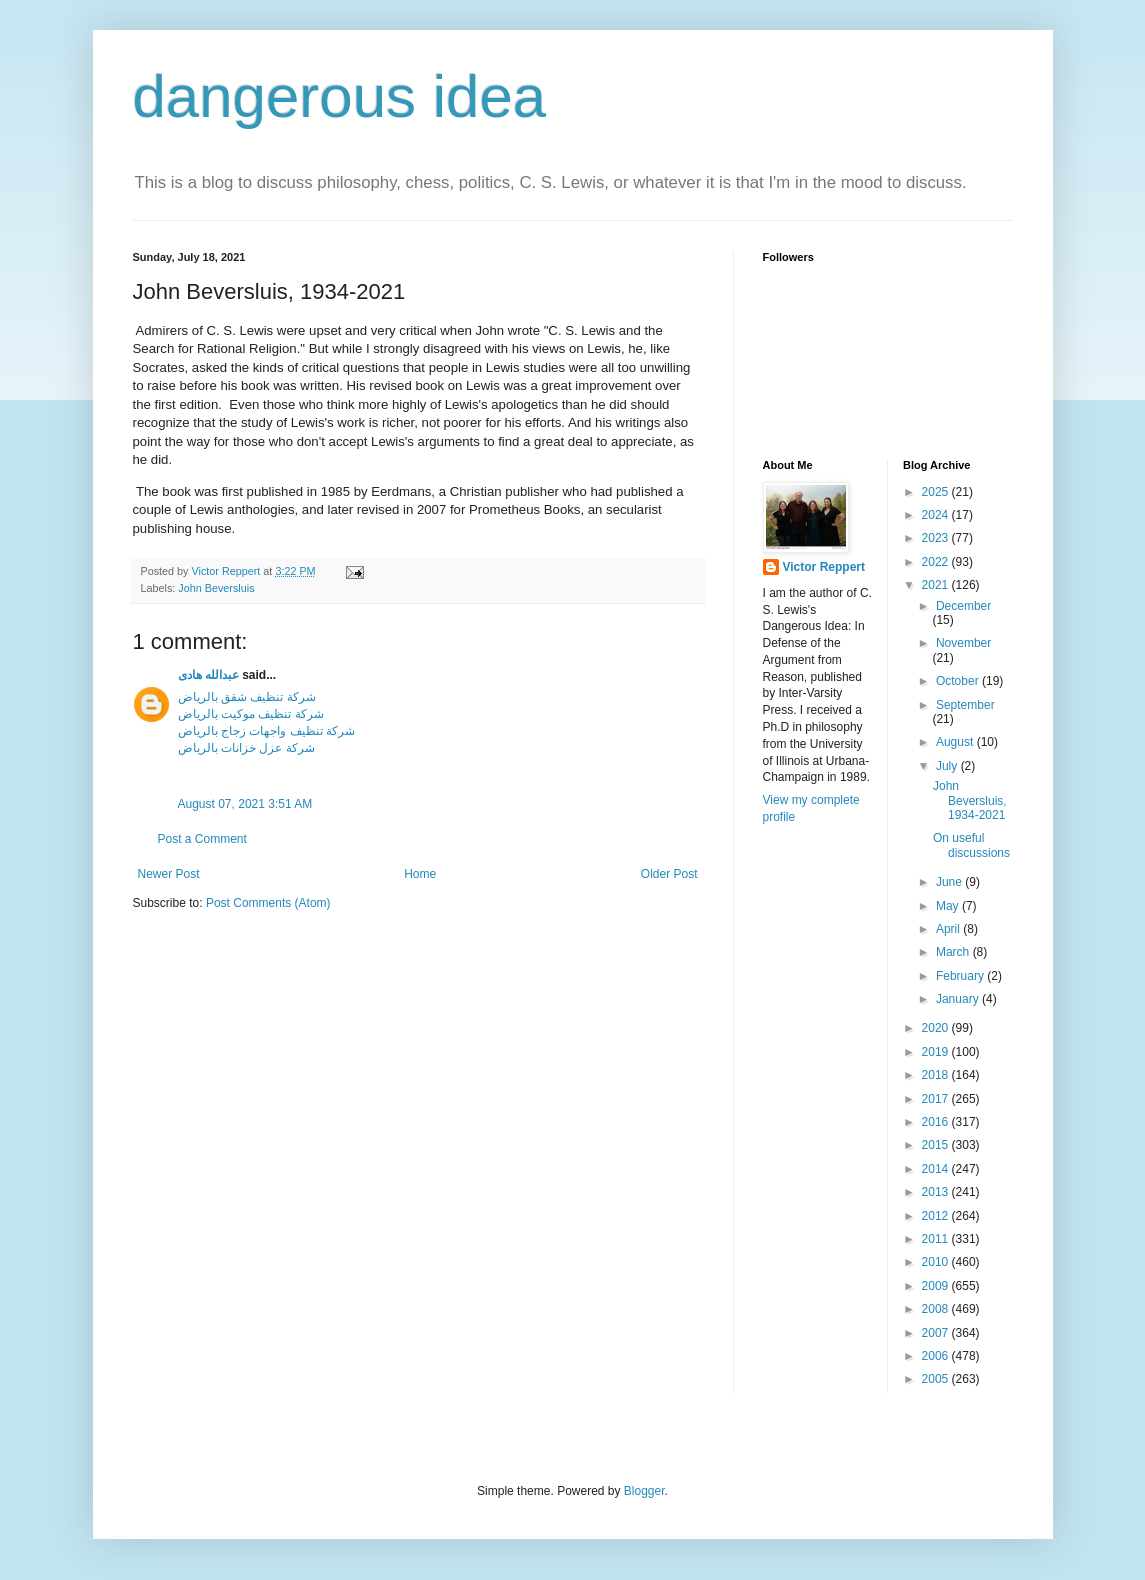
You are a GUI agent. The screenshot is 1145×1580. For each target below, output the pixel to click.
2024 (937, 515)
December (963, 606)
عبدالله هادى (208, 675)
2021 (937, 585)
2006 (937, 1356)
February (961, 976)
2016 (937, 1122)
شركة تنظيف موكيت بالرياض (251, 714)
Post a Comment (202, 839)
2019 (937, 1052)
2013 (937, 1192)
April (949, 929)
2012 (937, 1216)
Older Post (669, 874)
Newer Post (169, 874)
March (954, 952)
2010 (937, 1262)
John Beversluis (216, 588)
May (949, 906)
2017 (937, 1099)
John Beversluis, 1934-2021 (970, 800)
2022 (937, 562)
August (956, 742)
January (959, 999)
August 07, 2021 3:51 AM (245, 804)
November (963, 643)
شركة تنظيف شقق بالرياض (247, 697)
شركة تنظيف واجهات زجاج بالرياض (266, 731)
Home (420, 874)
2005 (937, 1379)
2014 (937, 1169)
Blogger (644, 1491)
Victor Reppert (824, 567)
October (959, 681)
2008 (937, 1309)
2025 (937, 492)
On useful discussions (971, 845)
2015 (937, 1145)
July (948, 766)
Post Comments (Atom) (268, 903)
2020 (937, 1028)
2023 (937, 538)
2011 (937, 1239)
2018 (937, 1075)
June (950, 882)
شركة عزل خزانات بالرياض (246, 748)
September (965, 705)
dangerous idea (340, 96)
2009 (937, 1286)
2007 (937, 1333)
